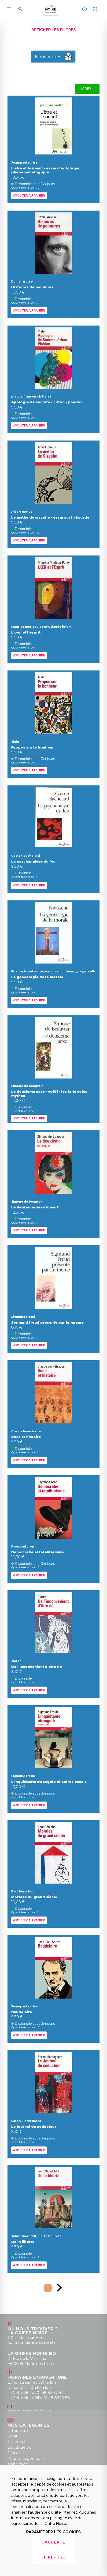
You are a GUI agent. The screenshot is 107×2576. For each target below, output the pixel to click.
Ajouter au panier (29, 195)
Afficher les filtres (53, 30)
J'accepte (53, 2542)
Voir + (87, 89)
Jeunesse (16, 2442)
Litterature (17, 2430)
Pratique (15, 2453)
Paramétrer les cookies (53, 2532)
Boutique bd (19, 2447)
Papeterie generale (25, 2458)
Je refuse (53, 2557)
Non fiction (17, 2464)
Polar (12, 2436)
